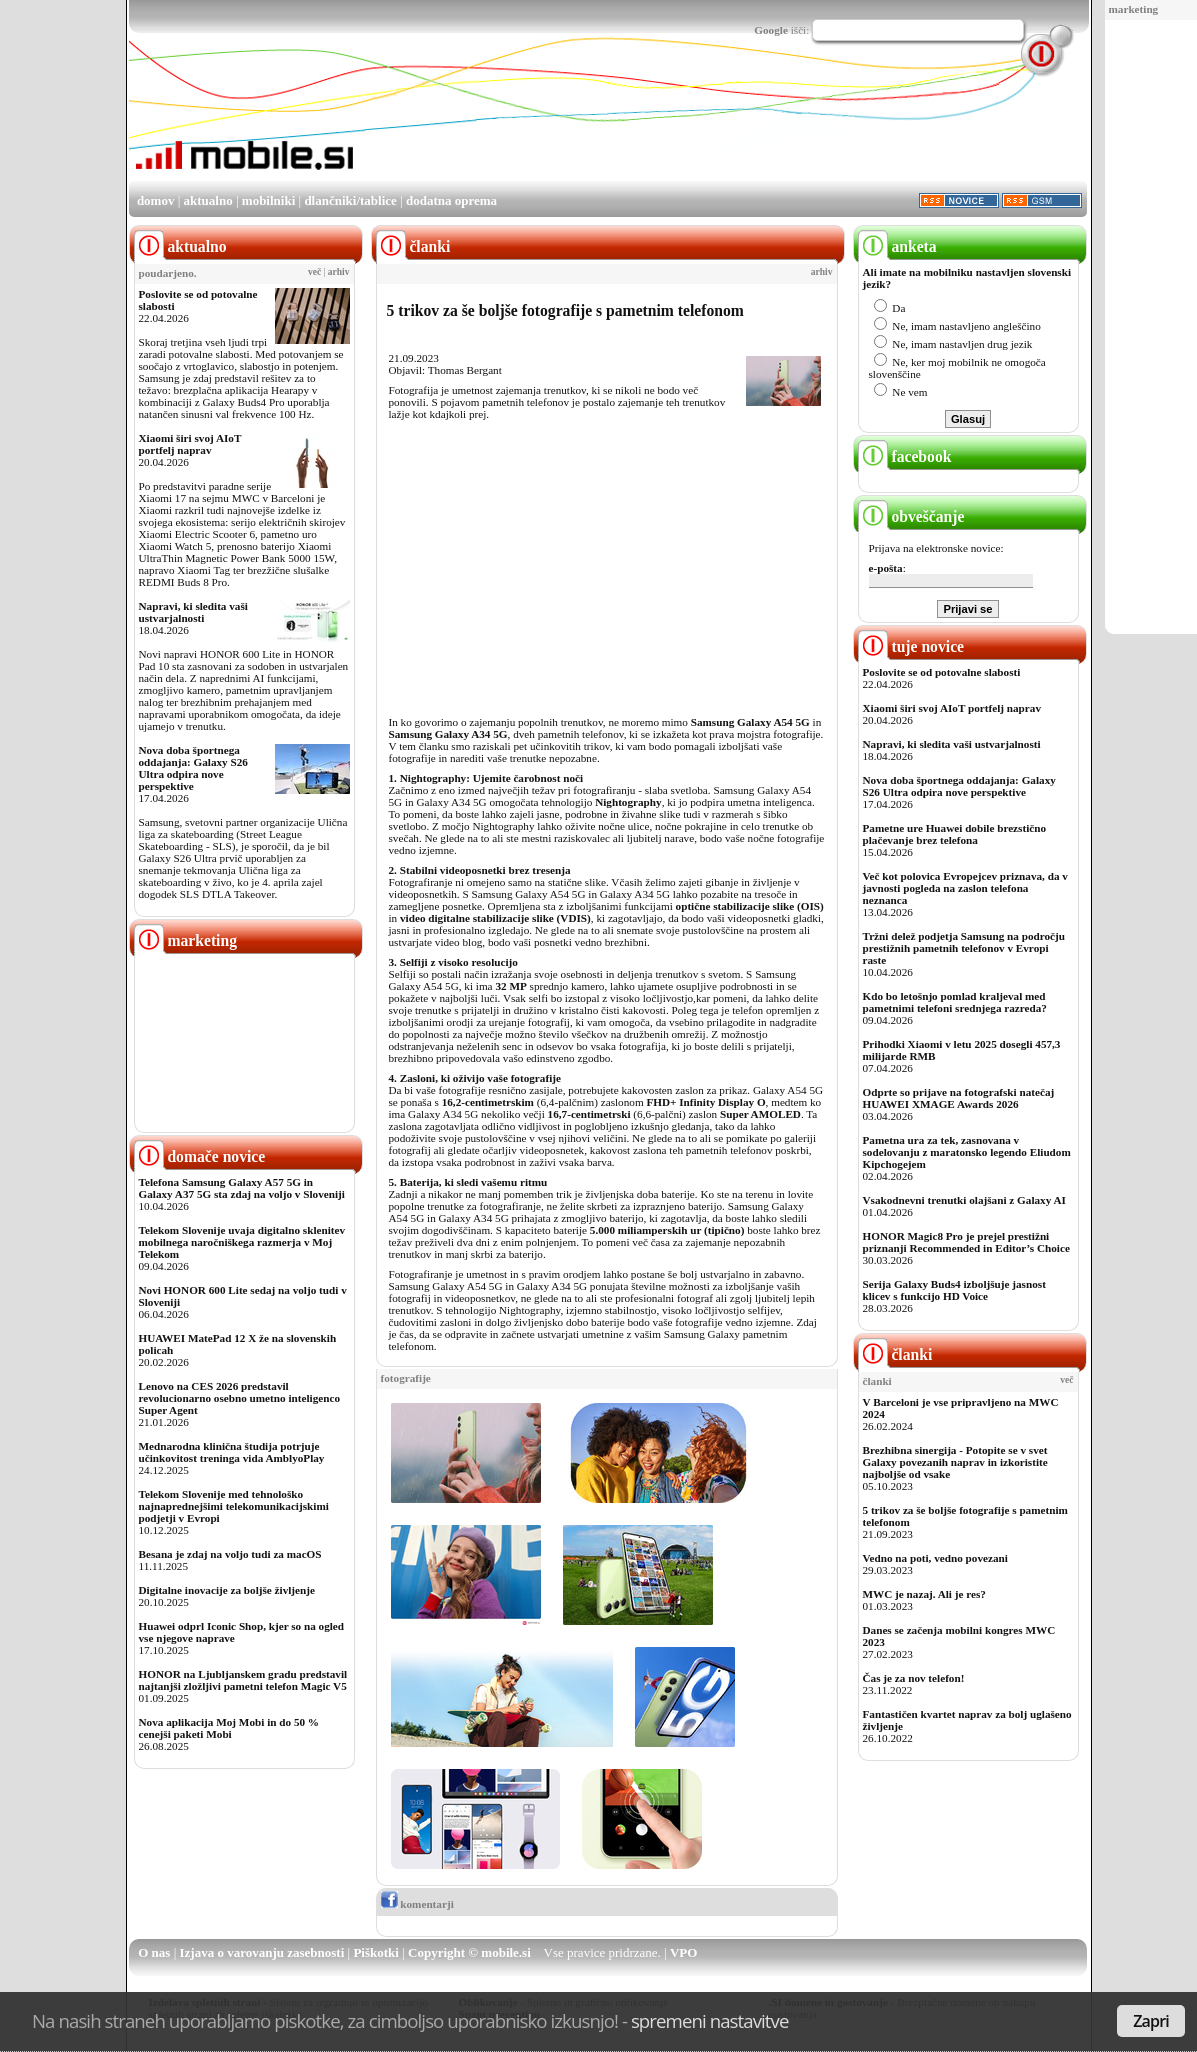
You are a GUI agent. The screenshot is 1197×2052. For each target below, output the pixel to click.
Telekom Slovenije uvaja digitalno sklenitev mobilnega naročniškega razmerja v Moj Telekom (242, 1242)
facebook (905, 456)
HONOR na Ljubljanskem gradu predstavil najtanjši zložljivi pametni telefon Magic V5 (243, 1680)
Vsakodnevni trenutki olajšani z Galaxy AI (964, 1200)
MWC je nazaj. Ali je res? (924, 1594)
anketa (897, 246)
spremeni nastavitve (710, 2020)
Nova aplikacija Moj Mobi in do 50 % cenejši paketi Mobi (229, 1728)
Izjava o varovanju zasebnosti (262, 1952)
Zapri (1151, 2021)
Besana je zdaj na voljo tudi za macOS (230, 1554)
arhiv (339, 272)
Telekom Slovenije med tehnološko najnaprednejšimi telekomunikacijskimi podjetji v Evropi (234, 1506)
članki (895, 1354)
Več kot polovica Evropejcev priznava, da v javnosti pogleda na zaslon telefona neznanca (965, 888)
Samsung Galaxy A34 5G (448, 734)
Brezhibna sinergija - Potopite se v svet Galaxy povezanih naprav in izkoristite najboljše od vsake (955, 1462)
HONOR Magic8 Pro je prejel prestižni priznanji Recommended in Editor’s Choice (966, 1242)
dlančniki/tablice (350, 200)
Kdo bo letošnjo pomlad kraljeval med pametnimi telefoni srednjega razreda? (955, 1002)
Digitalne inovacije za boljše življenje (227, 1590)
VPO (683, 1952)
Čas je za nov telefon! (914, 1678)
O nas (154, 1952)
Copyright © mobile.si (469, 1952)
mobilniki (268, 200)
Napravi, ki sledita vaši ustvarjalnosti (193, 612)
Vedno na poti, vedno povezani (935, 1558)
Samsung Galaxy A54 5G (750, 722)
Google (771, 30)
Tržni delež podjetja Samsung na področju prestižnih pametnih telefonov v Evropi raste (964, 948)
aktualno (208, 200)
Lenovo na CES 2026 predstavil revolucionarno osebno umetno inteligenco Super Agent (239, 1398)
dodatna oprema (451, 200)
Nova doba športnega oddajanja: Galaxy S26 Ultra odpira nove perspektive (193, 768)
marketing (1134, 9)
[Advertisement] (723, 123)
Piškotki (376, 1952)
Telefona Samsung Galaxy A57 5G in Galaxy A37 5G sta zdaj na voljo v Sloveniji (242, 1188)
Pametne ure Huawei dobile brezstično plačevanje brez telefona (955, 834)
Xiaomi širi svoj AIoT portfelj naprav (190, 444)
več (314, 272)
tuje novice (911, 646)
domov (156, 200)
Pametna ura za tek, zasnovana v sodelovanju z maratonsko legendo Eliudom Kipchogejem (967, 1152)
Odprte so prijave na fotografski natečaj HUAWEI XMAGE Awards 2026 (959, 1098)
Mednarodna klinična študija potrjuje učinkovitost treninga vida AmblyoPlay (232, 1452)
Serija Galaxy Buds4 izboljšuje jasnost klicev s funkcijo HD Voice (954, 1290)
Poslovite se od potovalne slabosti (942, 672)
